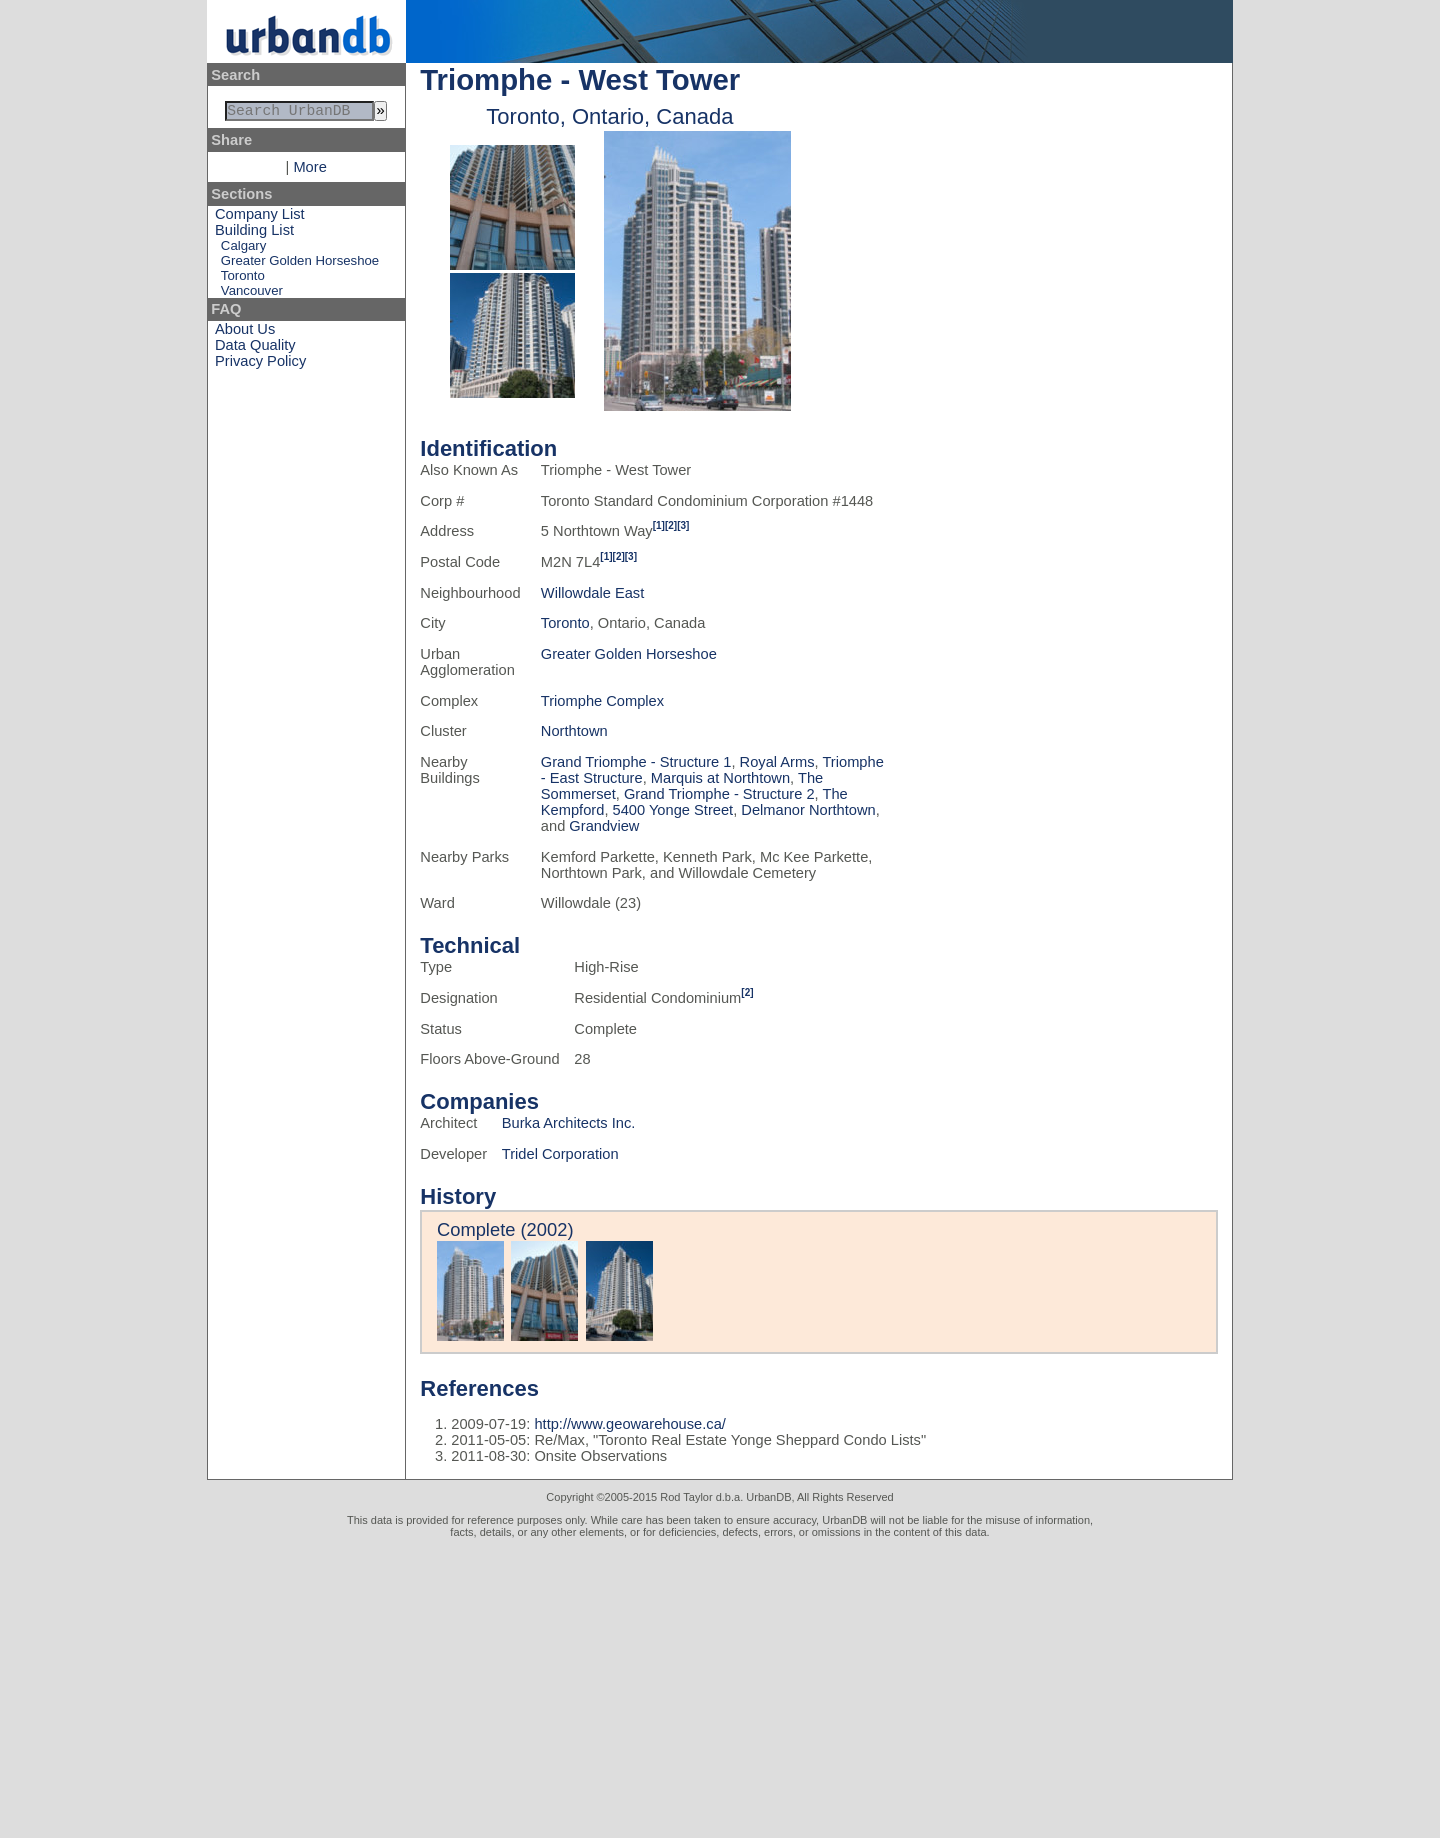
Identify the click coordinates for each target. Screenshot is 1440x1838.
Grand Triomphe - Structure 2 (719, 794)
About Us (245, 333)
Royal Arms (777, 762)
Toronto (243, 279)
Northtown (574, 731)
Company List (260, 218)
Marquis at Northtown (720, 778)
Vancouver (252, 294)
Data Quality (255, 349)
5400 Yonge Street (673, 810)
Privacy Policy (260, 365)
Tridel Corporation (560, 1154)
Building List (254, 234)
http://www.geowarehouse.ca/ (629, 1424)
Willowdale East (592, 593)
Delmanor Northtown (808, 810)
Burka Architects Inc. (569, 1123)
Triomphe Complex (602, 701)
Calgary (243, 249)
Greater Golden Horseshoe (300, 264)
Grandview (604, 826)
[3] (683, 525)
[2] (671, 525)
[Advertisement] (720, 1688)
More (309, 171)
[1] (659, 525)
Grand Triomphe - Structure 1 (636, 762)
